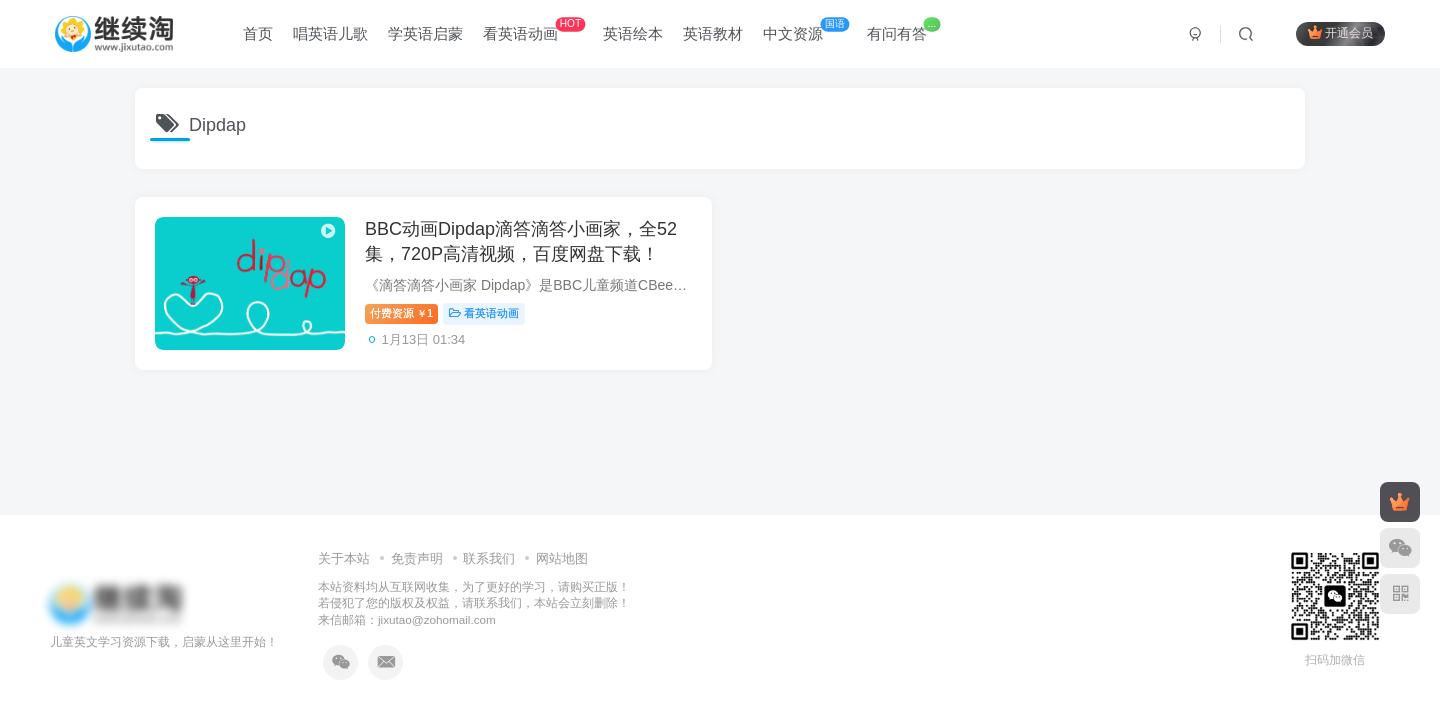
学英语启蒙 (425, 33)
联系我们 (489, 558)
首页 (258, 33)
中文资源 (806, 29)
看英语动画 (534, 29)
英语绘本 (633, 33)
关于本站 (344, 558)
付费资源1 (401, 313)
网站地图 (562, 558)
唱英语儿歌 (330, 33)
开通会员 (1340, 32)
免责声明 (417, 558)
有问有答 (903, 29)
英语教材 (713, 33)
